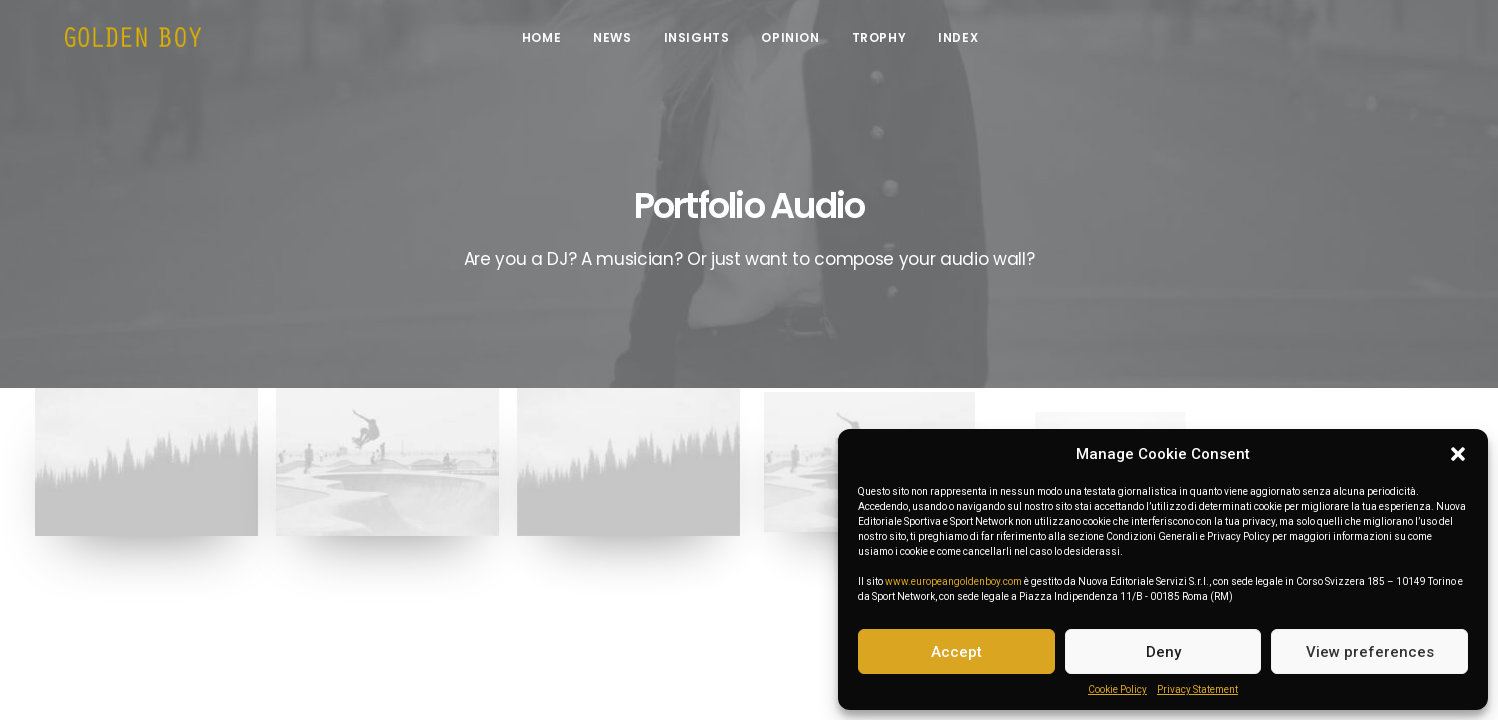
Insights (710, 42)
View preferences (1370, 652)
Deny (1163, 652)
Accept (956, 652)
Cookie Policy (1117, 689)
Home (555, 42)
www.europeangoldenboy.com (953, 581)
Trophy (892, 42)
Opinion (804, 42)
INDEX (972, 42)
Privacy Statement (1197, 689)
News (626, 42)
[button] (1458, 454)
